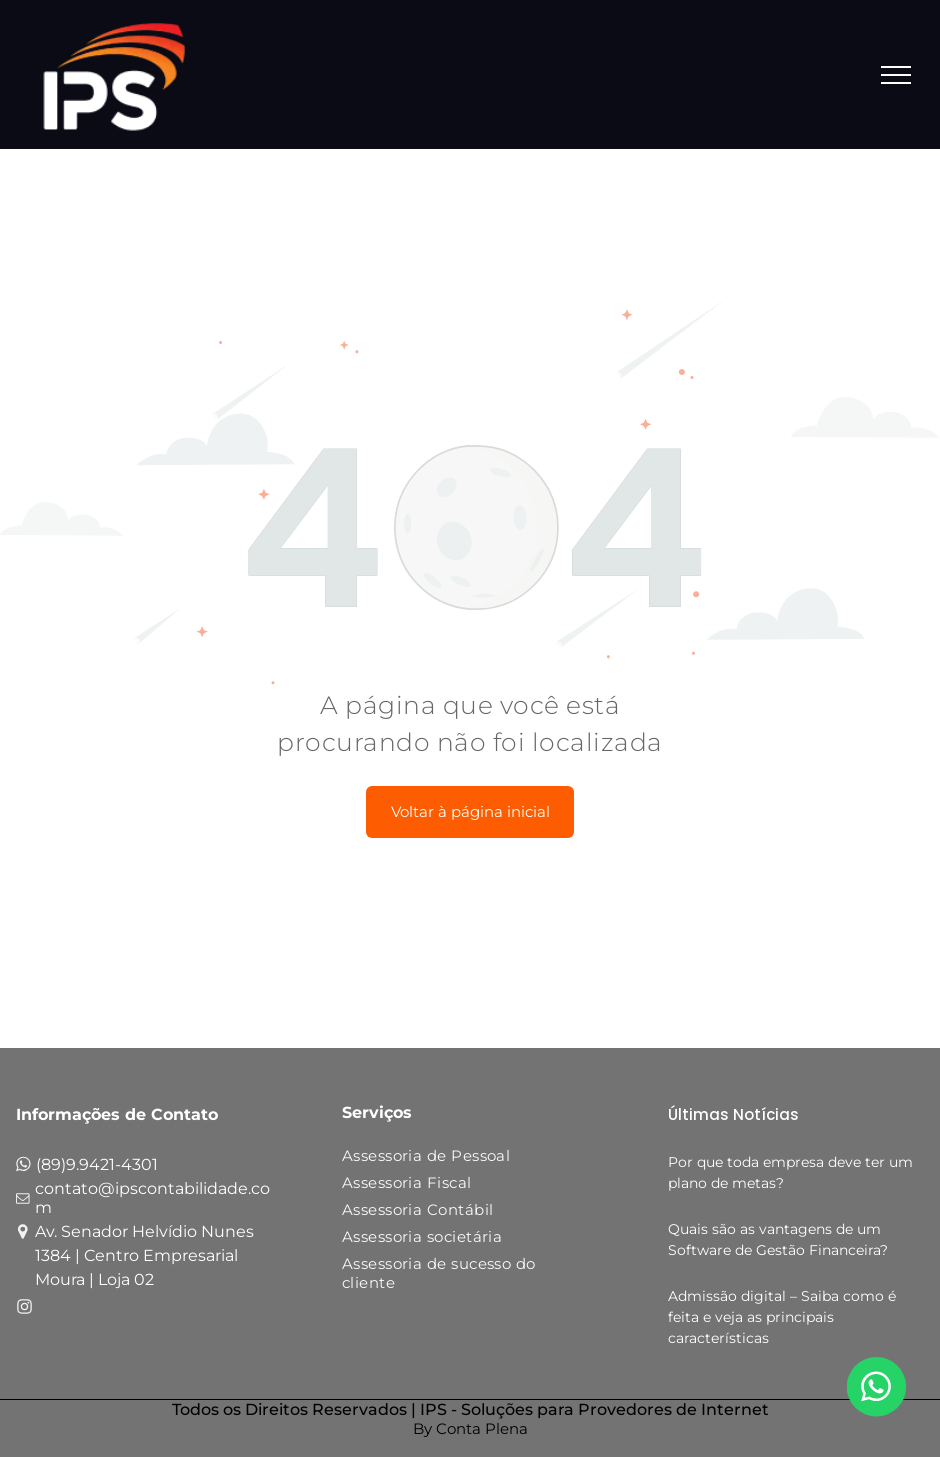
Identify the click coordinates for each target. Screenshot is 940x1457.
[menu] (896, 75)
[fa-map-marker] (23, 1234)
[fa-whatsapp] (23, 1168)
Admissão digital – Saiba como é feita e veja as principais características (782, 1317)
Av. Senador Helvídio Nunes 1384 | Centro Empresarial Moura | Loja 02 (144, 1255)
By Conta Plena (470, 1428)
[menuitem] (456, 1159)
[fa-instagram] (24, 1309)
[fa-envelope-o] (23, 1202)
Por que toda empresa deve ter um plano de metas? (790, 1172)
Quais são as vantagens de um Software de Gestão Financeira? (778, 1239)
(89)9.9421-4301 (97, 1164)
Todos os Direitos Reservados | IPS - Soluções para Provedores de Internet (470, 1409)
